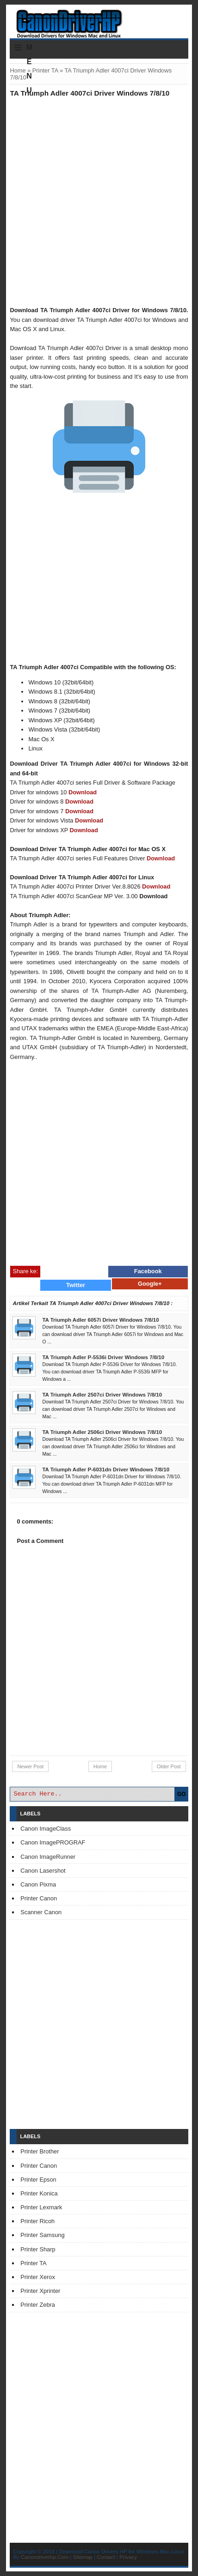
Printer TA (45, 70)
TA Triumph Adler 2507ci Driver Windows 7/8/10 (102, 1394)
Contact (106, 2557)
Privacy (128, 2557)
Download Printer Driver (99, 19)
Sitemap (83, 2557)
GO (181, 1794)
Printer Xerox (37, 2277)
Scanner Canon (41, 1912)
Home (17, 70)
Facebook (148, 1271)
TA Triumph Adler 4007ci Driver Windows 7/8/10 (89, 93)
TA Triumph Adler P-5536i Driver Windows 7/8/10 (103, 1357)
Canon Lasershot (42, 1870)
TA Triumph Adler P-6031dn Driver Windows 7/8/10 (105, 1469)
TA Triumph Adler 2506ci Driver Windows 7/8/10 (102, 1432)
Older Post (169, 1766)
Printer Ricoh (37, 2221)
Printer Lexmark (41, 2207)
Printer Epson (38, 2179)
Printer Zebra (37, 2304)
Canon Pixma (38, 1884)
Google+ (150, 1283)
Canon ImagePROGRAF (52, 1842)
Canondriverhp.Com (44, 2557)
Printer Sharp (37, 2249)
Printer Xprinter (40, 2290)
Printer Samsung (42, 2234)
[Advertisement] (99, 201)
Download (82, 792)
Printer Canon (38, 1898)
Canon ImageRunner (47, 1856)
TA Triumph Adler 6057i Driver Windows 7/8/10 (100, 1320)
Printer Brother (39, 2151)
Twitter (75, 1285)
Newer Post (30, 1766)
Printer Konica (38, 2193)
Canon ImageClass (45, 1828)
